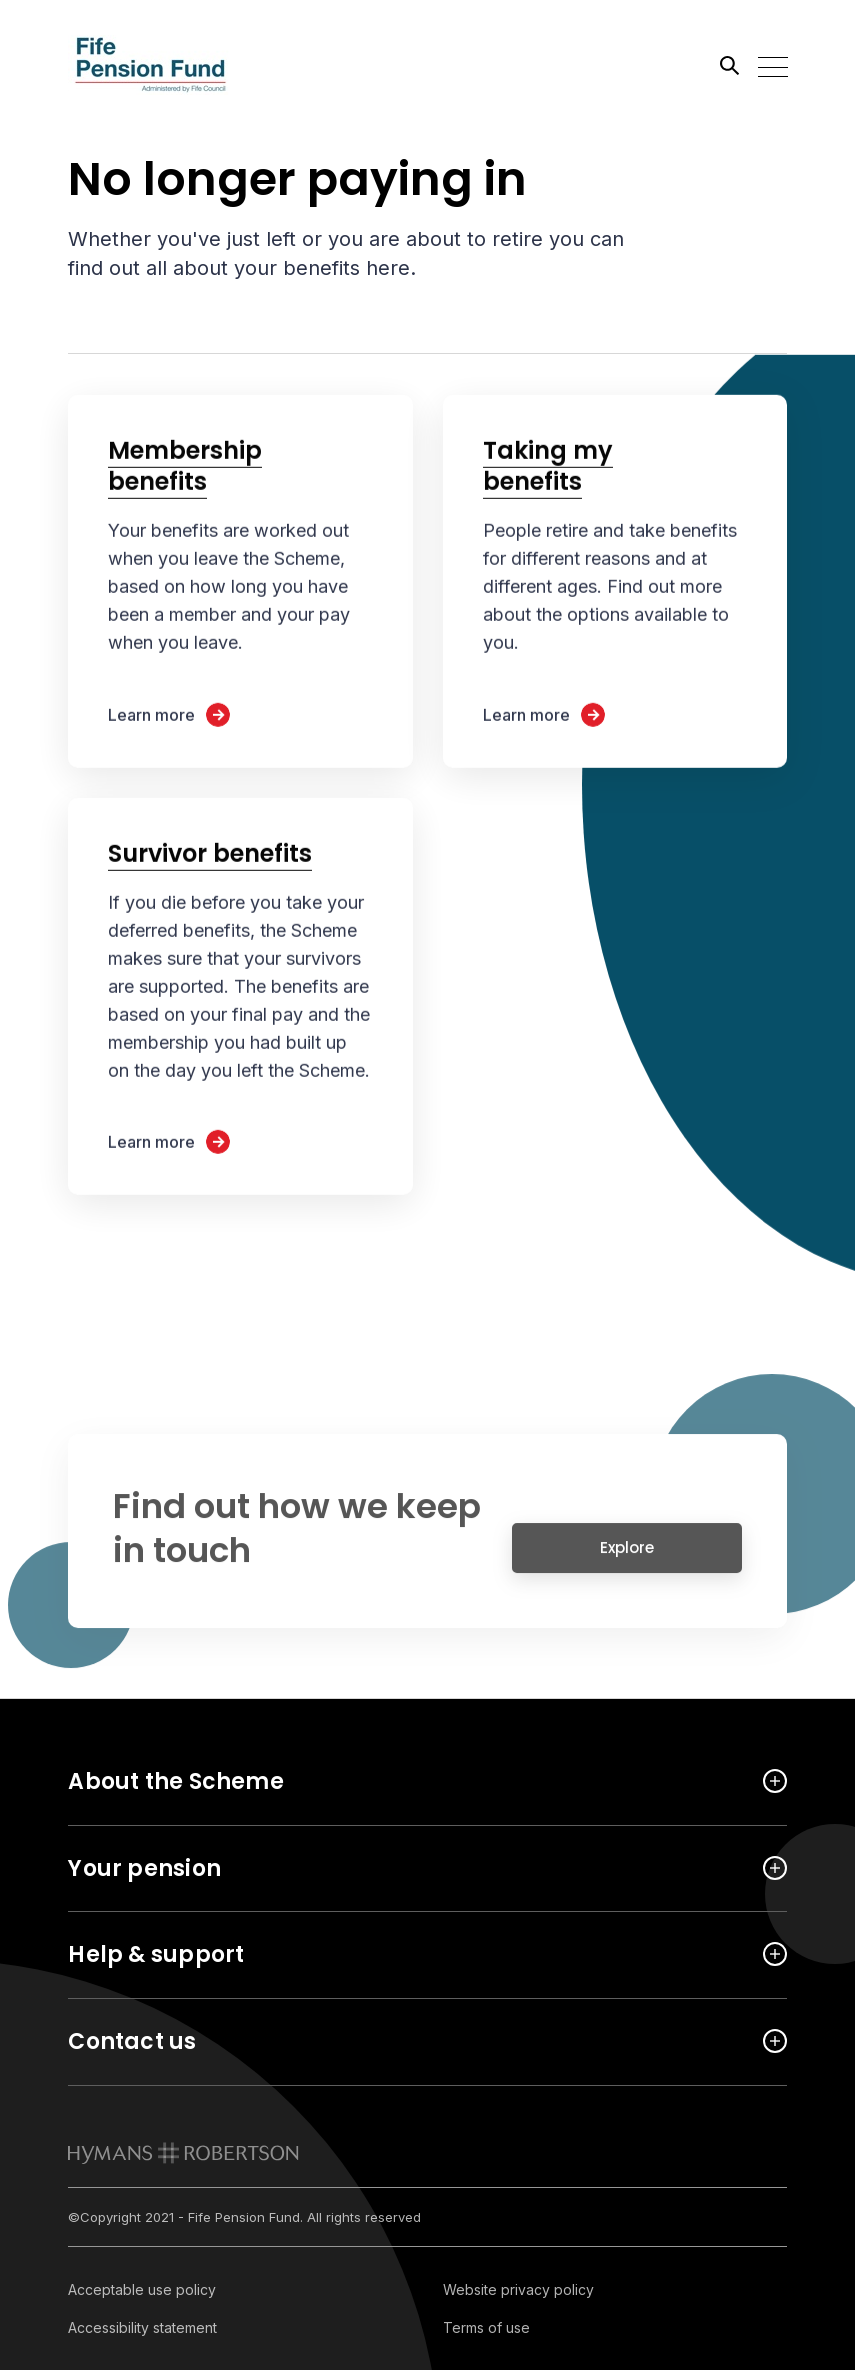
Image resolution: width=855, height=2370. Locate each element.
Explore (627, 1556)
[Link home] (158, 65)
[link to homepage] (183, 2153)
